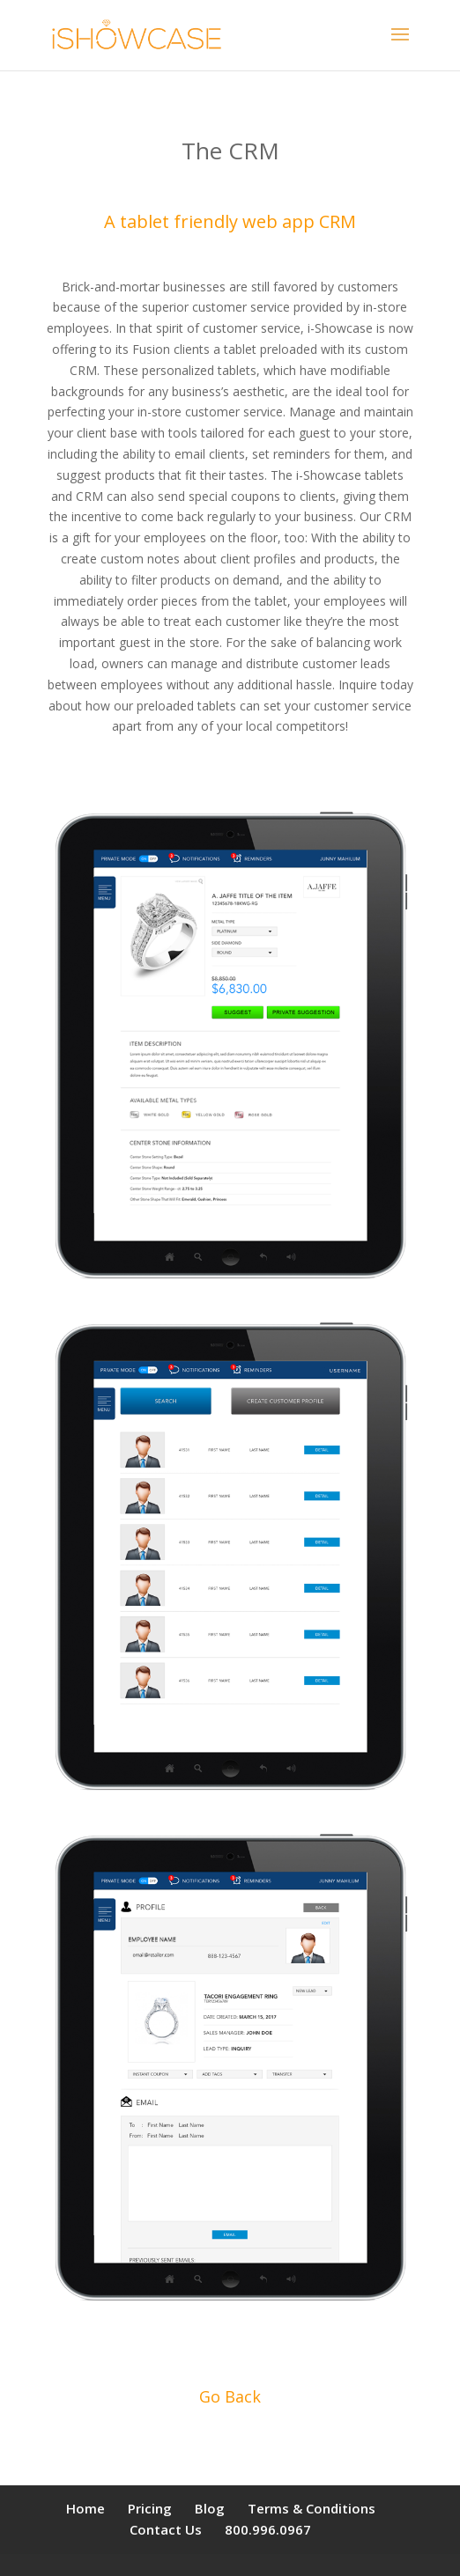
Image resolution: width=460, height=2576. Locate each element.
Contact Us (166, 2529)
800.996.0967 (268, 2529)
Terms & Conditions (311, 2508)
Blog (210, 2508)
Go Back (230, 2396)
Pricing (150, 2508)
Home (85, 2508)
